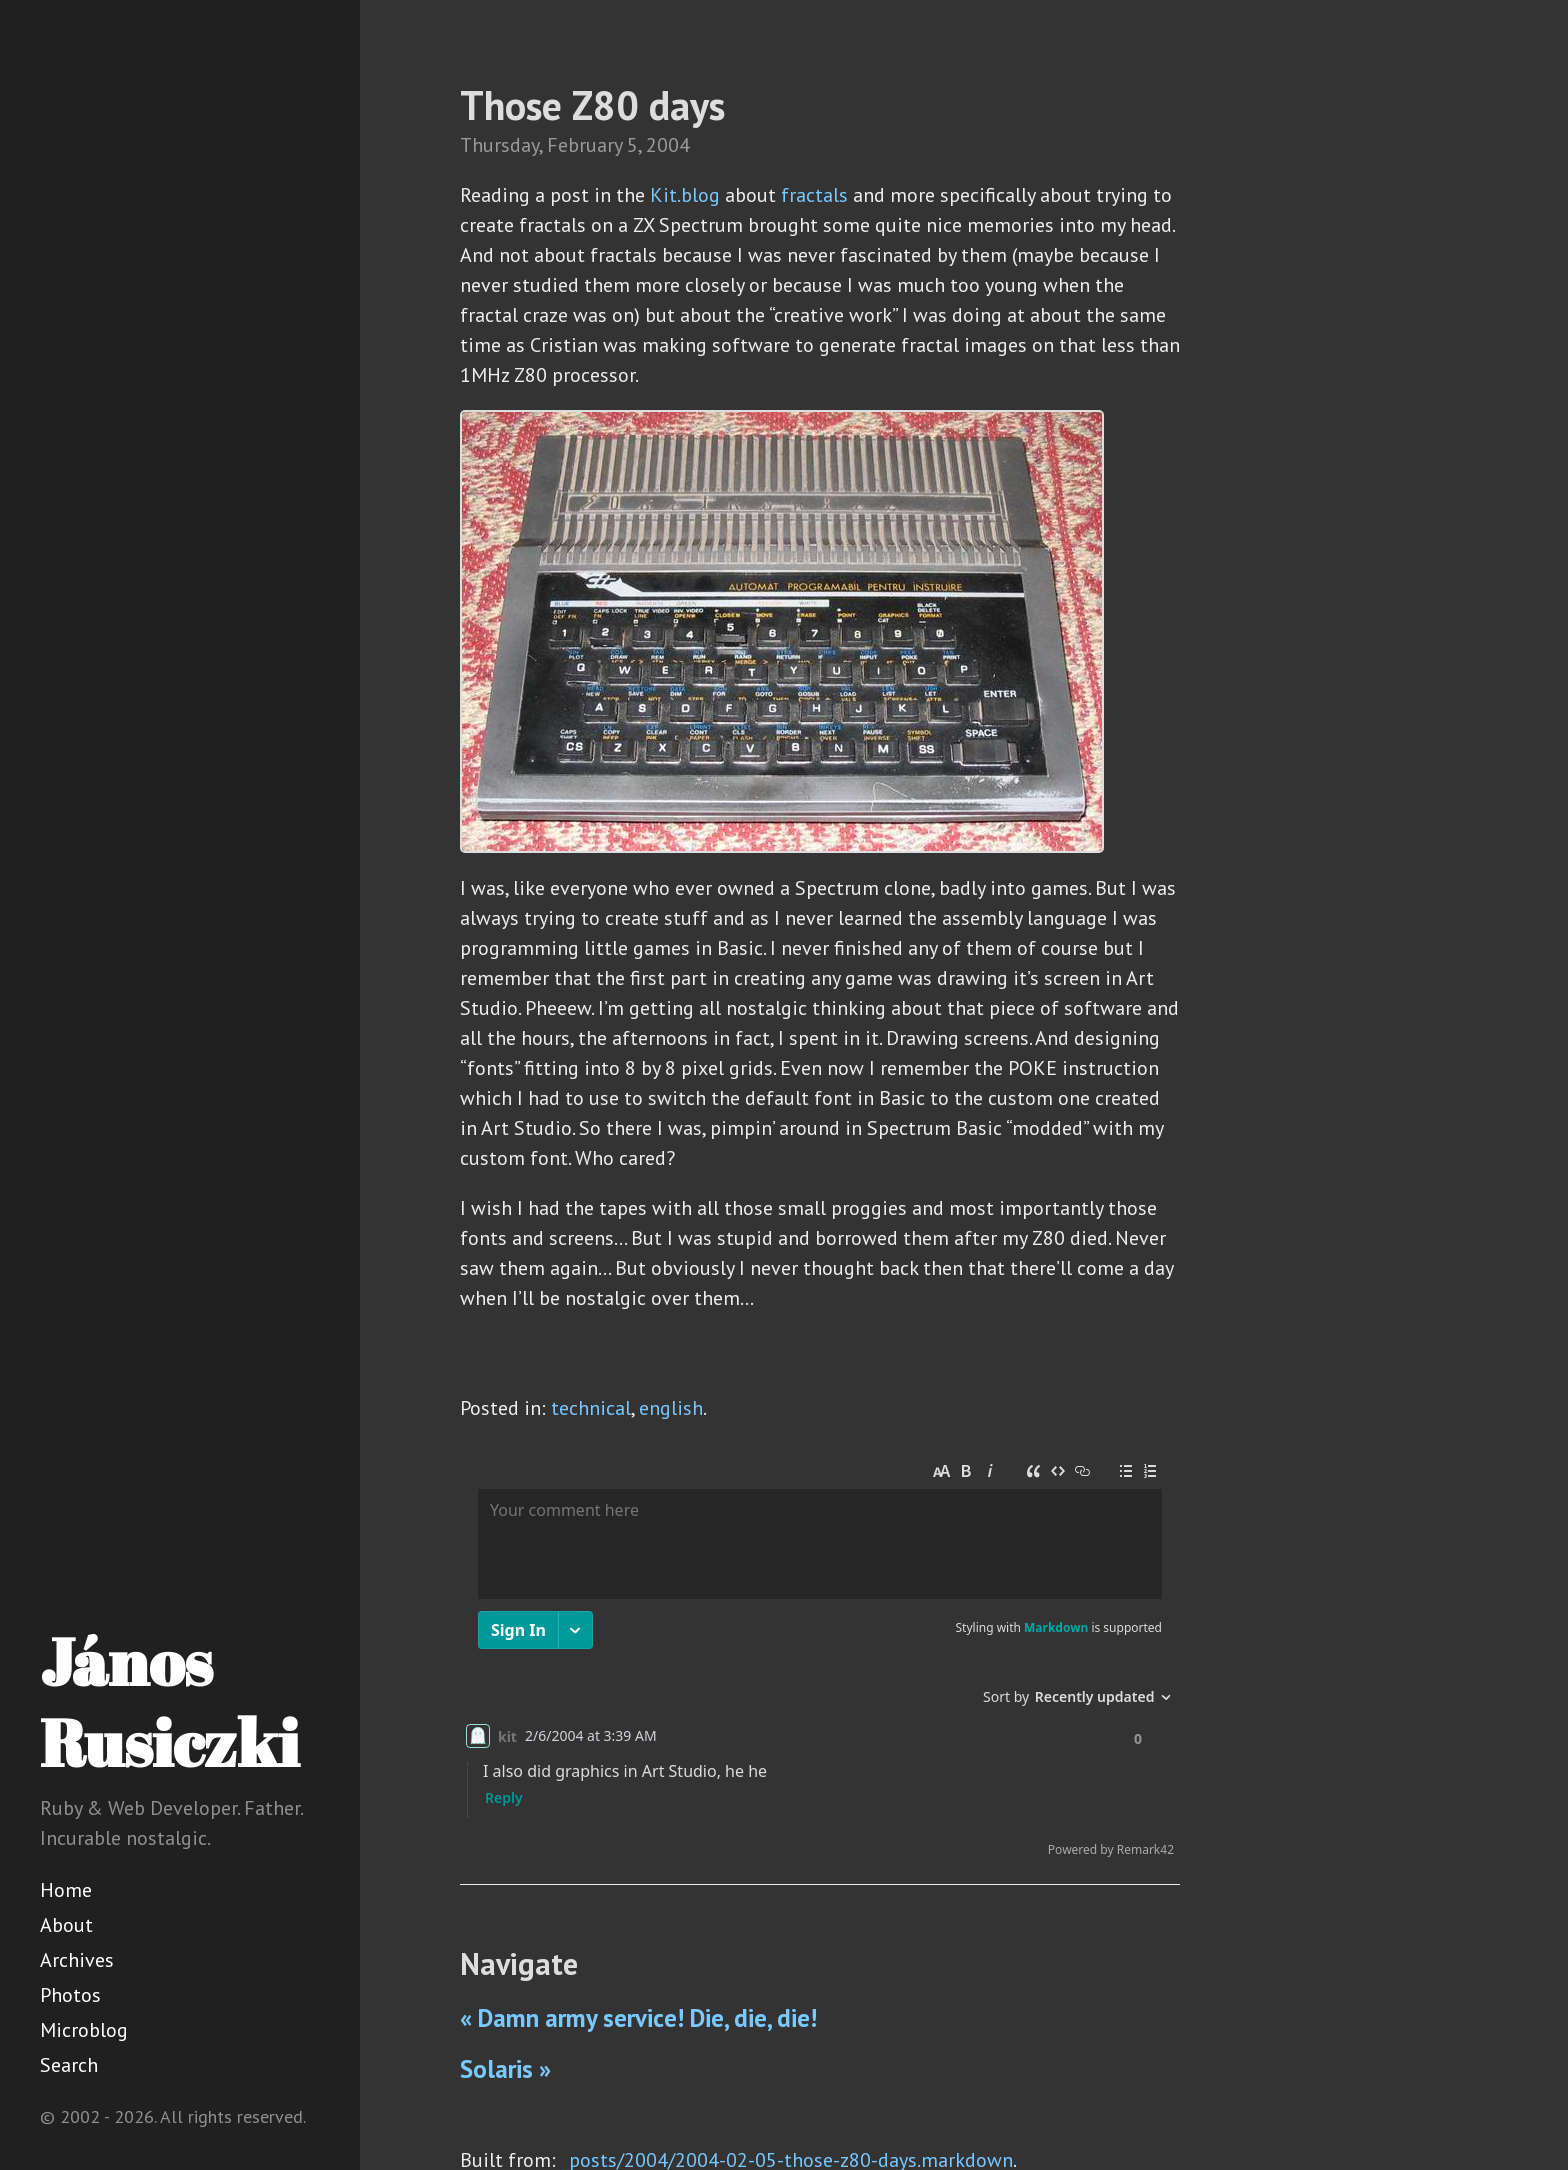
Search (69, 2065)
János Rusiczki (169, 1701)
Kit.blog (685, 195)
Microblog (84, 2030)
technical (591, 1408)
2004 (668, 145)
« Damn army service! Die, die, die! (638, 2018)
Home (66, 1890)
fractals (814, 195)
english (671, 1408)
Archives (77, 1960)
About (66, 1925)
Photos (70, 1995)
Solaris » (505, 2069)
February (584, 145)
